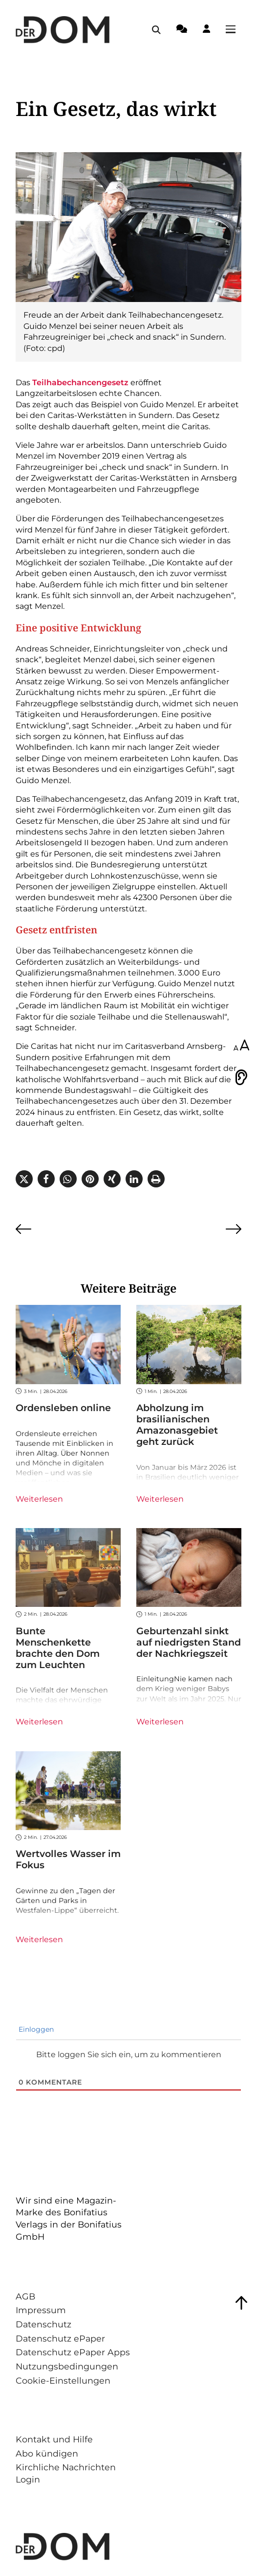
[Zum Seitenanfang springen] (241, 2303)
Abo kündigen (47, 2453)
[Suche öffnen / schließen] (156, 30)
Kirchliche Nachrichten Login (66, 2473)
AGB (25, 2296)
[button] (24, 1178)
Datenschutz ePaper (60, 2338)
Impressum (41, 2310)
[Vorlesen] (241, 1077)
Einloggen (35, 2029)
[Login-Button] (206, 30)
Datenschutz (43, 2324)
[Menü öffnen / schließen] (233, 30)
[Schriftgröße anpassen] (241, 1046)
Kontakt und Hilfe (54, 2439)
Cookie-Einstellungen (63, 2380)
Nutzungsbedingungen (67, 2366)
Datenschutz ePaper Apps (73, 2352)
